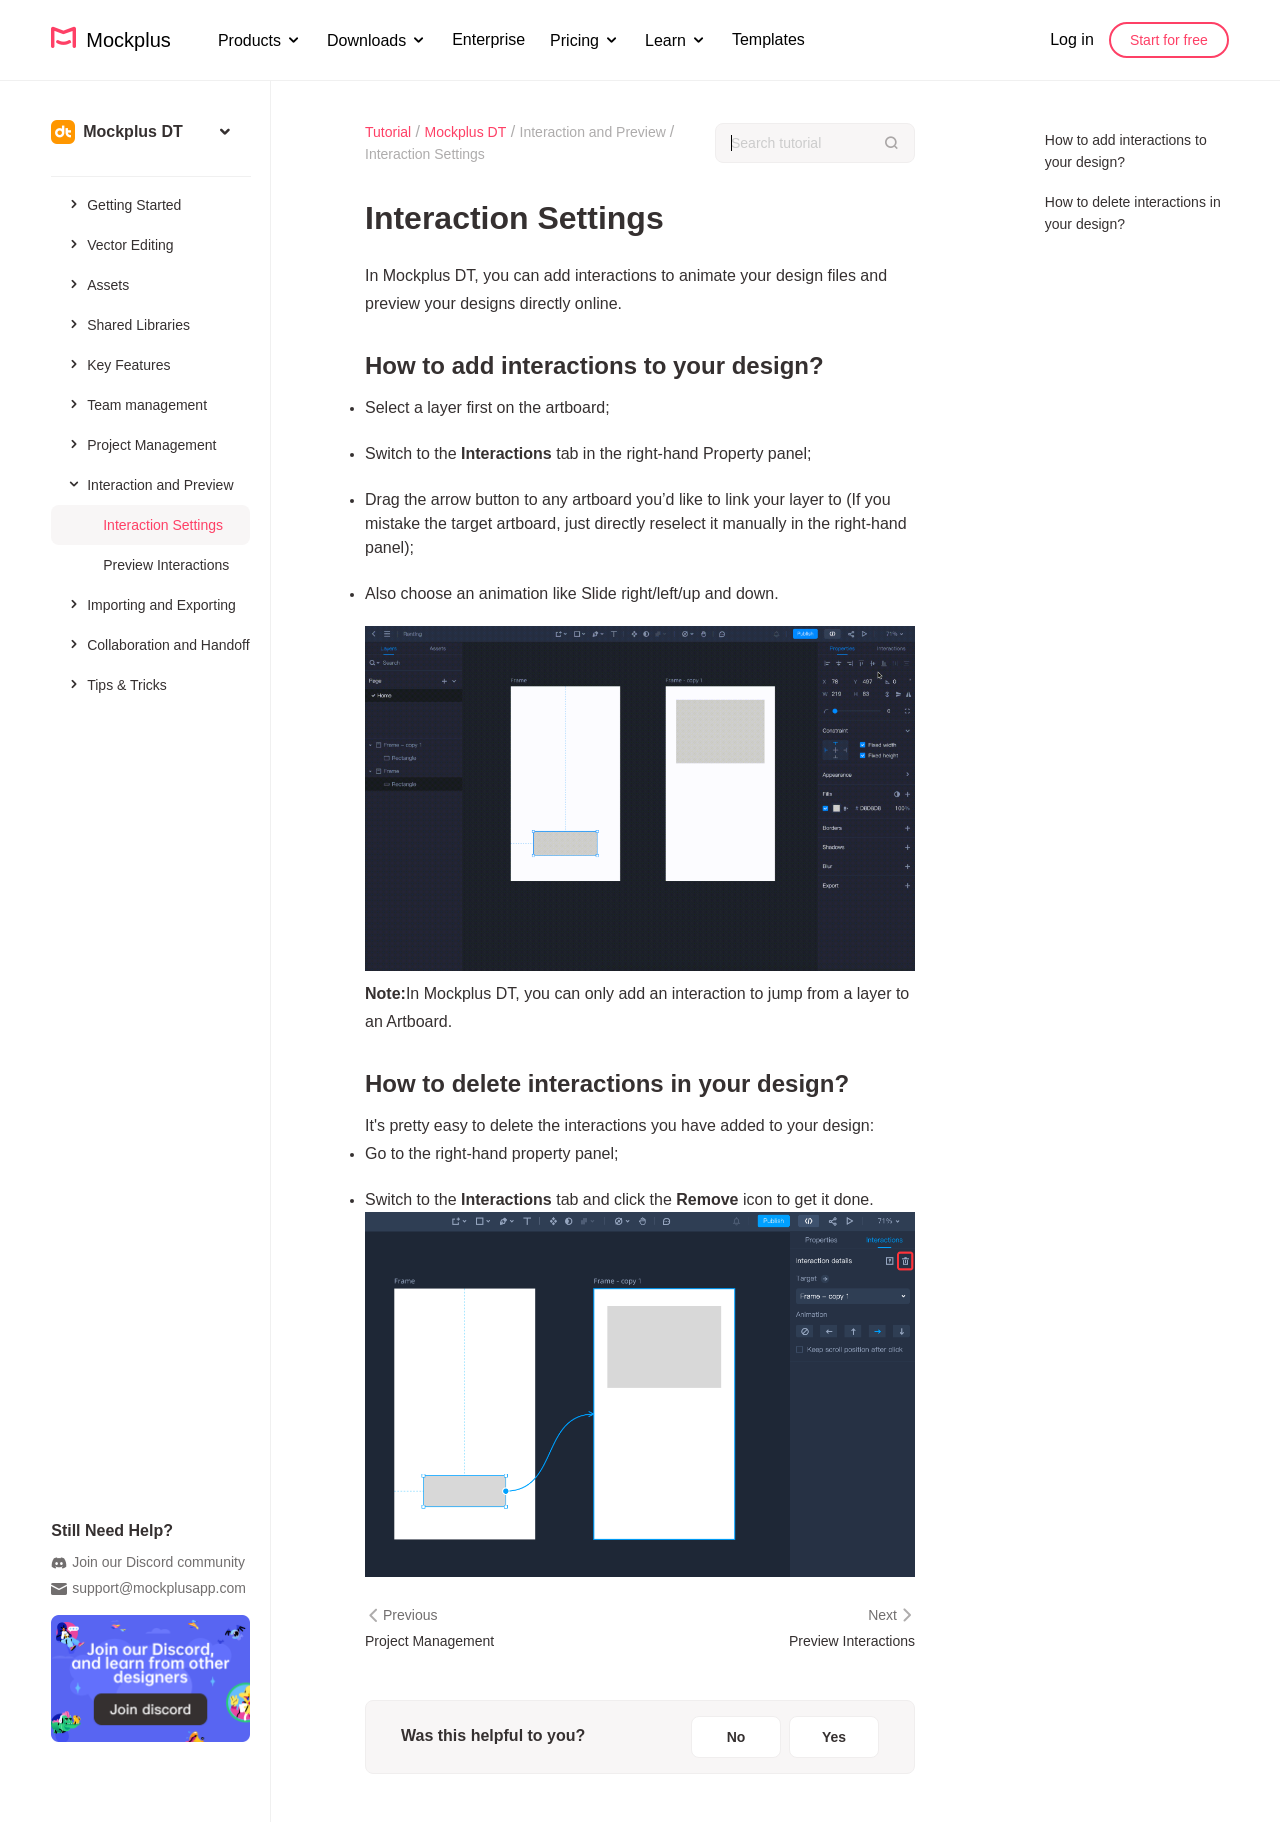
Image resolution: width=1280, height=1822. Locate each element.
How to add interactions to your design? (1126, 151)
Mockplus (111, 38)
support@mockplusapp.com (148, 1589)
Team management (136, 404)
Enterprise (488, 39)
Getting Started (123, 204)
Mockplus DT (466, 132)
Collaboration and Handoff (157, 644)
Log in (1072, 39)
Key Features (118, 364)
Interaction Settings (163, 525)
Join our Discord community (148, 1563)
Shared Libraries (128, 324)
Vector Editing (119, 244)
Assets (97, 284)
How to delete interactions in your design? (1133, 213)
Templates (768, 39)
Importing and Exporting (151, 604)
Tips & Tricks (116, 684)
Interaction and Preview (148, 484)
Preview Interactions (166, 565)
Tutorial (388, 132)
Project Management (141, 444)
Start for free (1169, 40)
